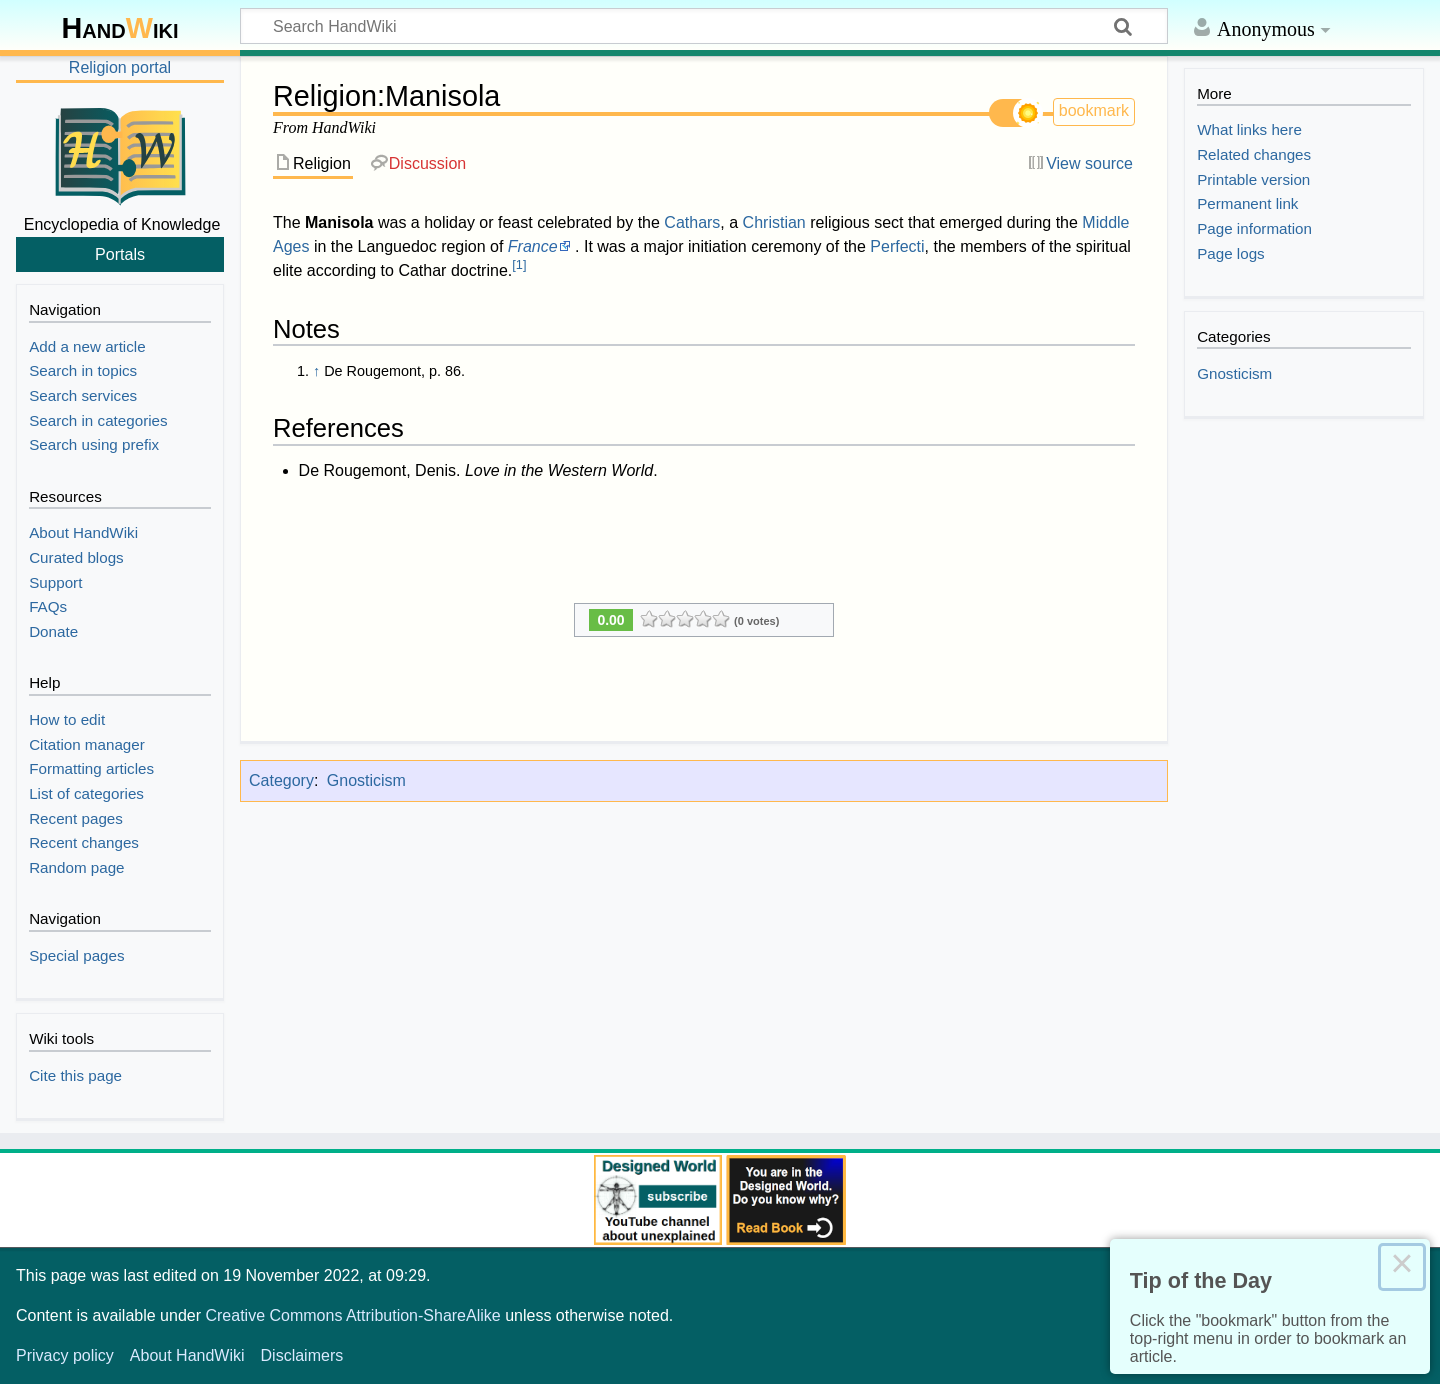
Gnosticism (366, 780)
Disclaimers (302, 1355)
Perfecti (897, 246)
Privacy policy (65, 1355)
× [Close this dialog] (1402, 1267)
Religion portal (120, 67)
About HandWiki (187, 1355)
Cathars (692, 222)
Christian (774, 222)
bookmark (1094, 110)
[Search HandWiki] (704, 26)
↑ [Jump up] (316, 371)
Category (281, 780)
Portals (120, 254)
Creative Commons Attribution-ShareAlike (352, 1315)
